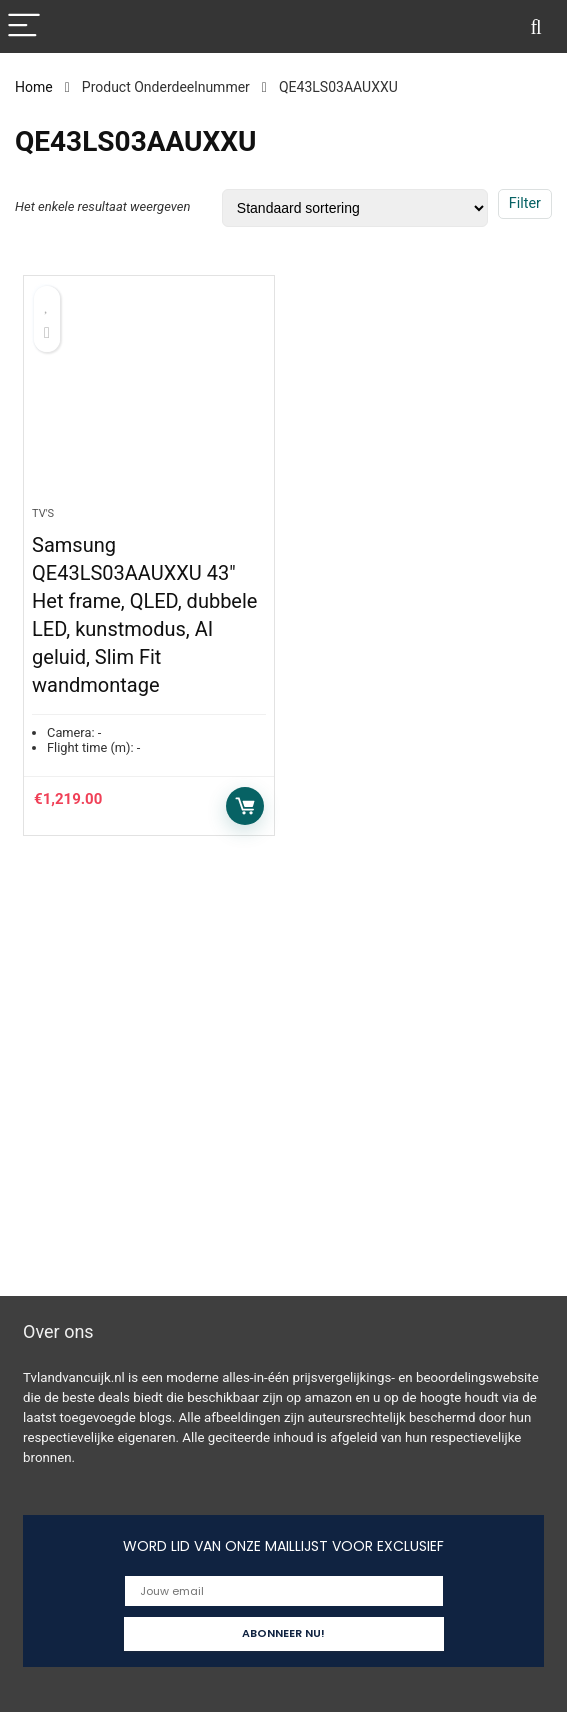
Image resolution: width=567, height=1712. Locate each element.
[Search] (536, 26)
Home (34, 87)
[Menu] (24, 26)
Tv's (43, 513)
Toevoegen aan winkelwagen (245, 806)
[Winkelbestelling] (355, 208)
